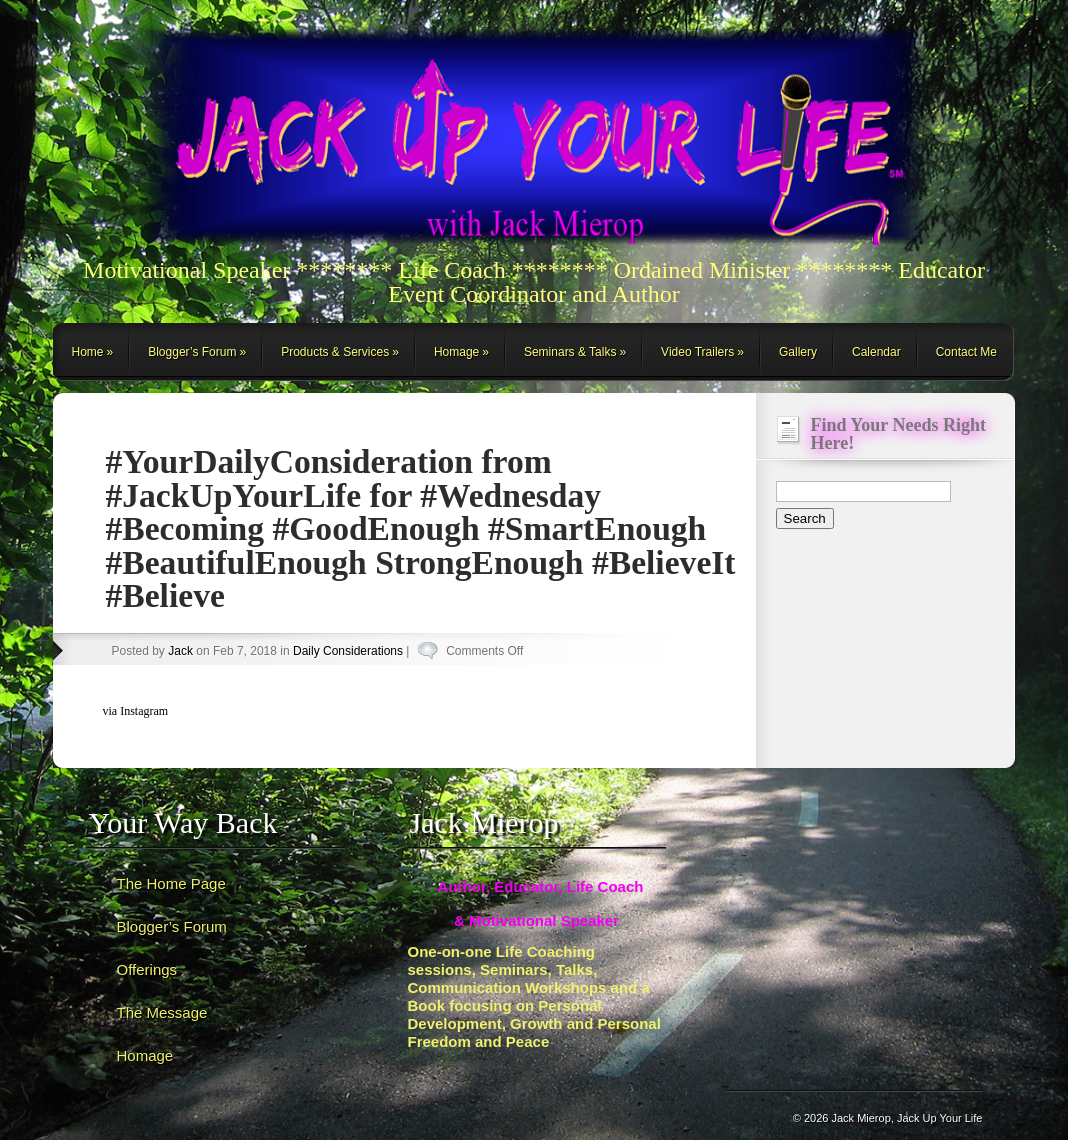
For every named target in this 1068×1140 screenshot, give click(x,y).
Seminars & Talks (570, 352)
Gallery (798, 352)
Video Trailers (697, 352)
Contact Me (966, 352)
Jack (180, 651)
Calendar (876, 352)
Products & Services (335, 352)
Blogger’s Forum (192, 352)
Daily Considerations (348, 651)
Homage (456, 352)
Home (88, 352)
